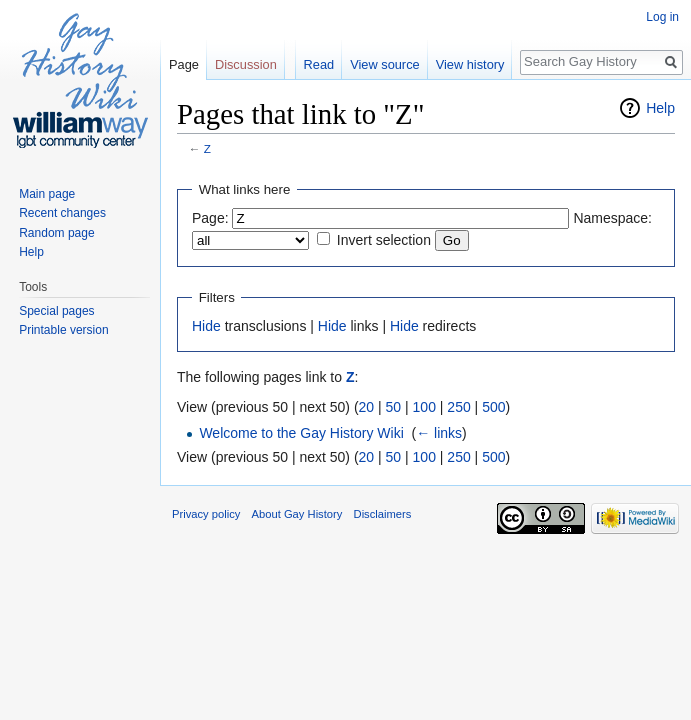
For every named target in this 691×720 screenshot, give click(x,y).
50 (394, 407)
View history (470, 64)
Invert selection (384, 240)
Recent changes (62, 213)
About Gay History (297, 514)
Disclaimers (383, 514)
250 (458, 407)
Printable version (63, 330)
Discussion (246, 64)
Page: (210, 218)
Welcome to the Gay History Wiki (301, 433)
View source (384, 64)
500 (493, 407)
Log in (662, 17)
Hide (206, 326)
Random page (56, 233)
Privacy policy (206, 514)
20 (367, 407)
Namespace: (612, 218)
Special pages (56, 311)
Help (660, 108)
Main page (47, 194)
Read (319, 64)
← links (439, 433)
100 (424, 407)
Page (184, 64)
